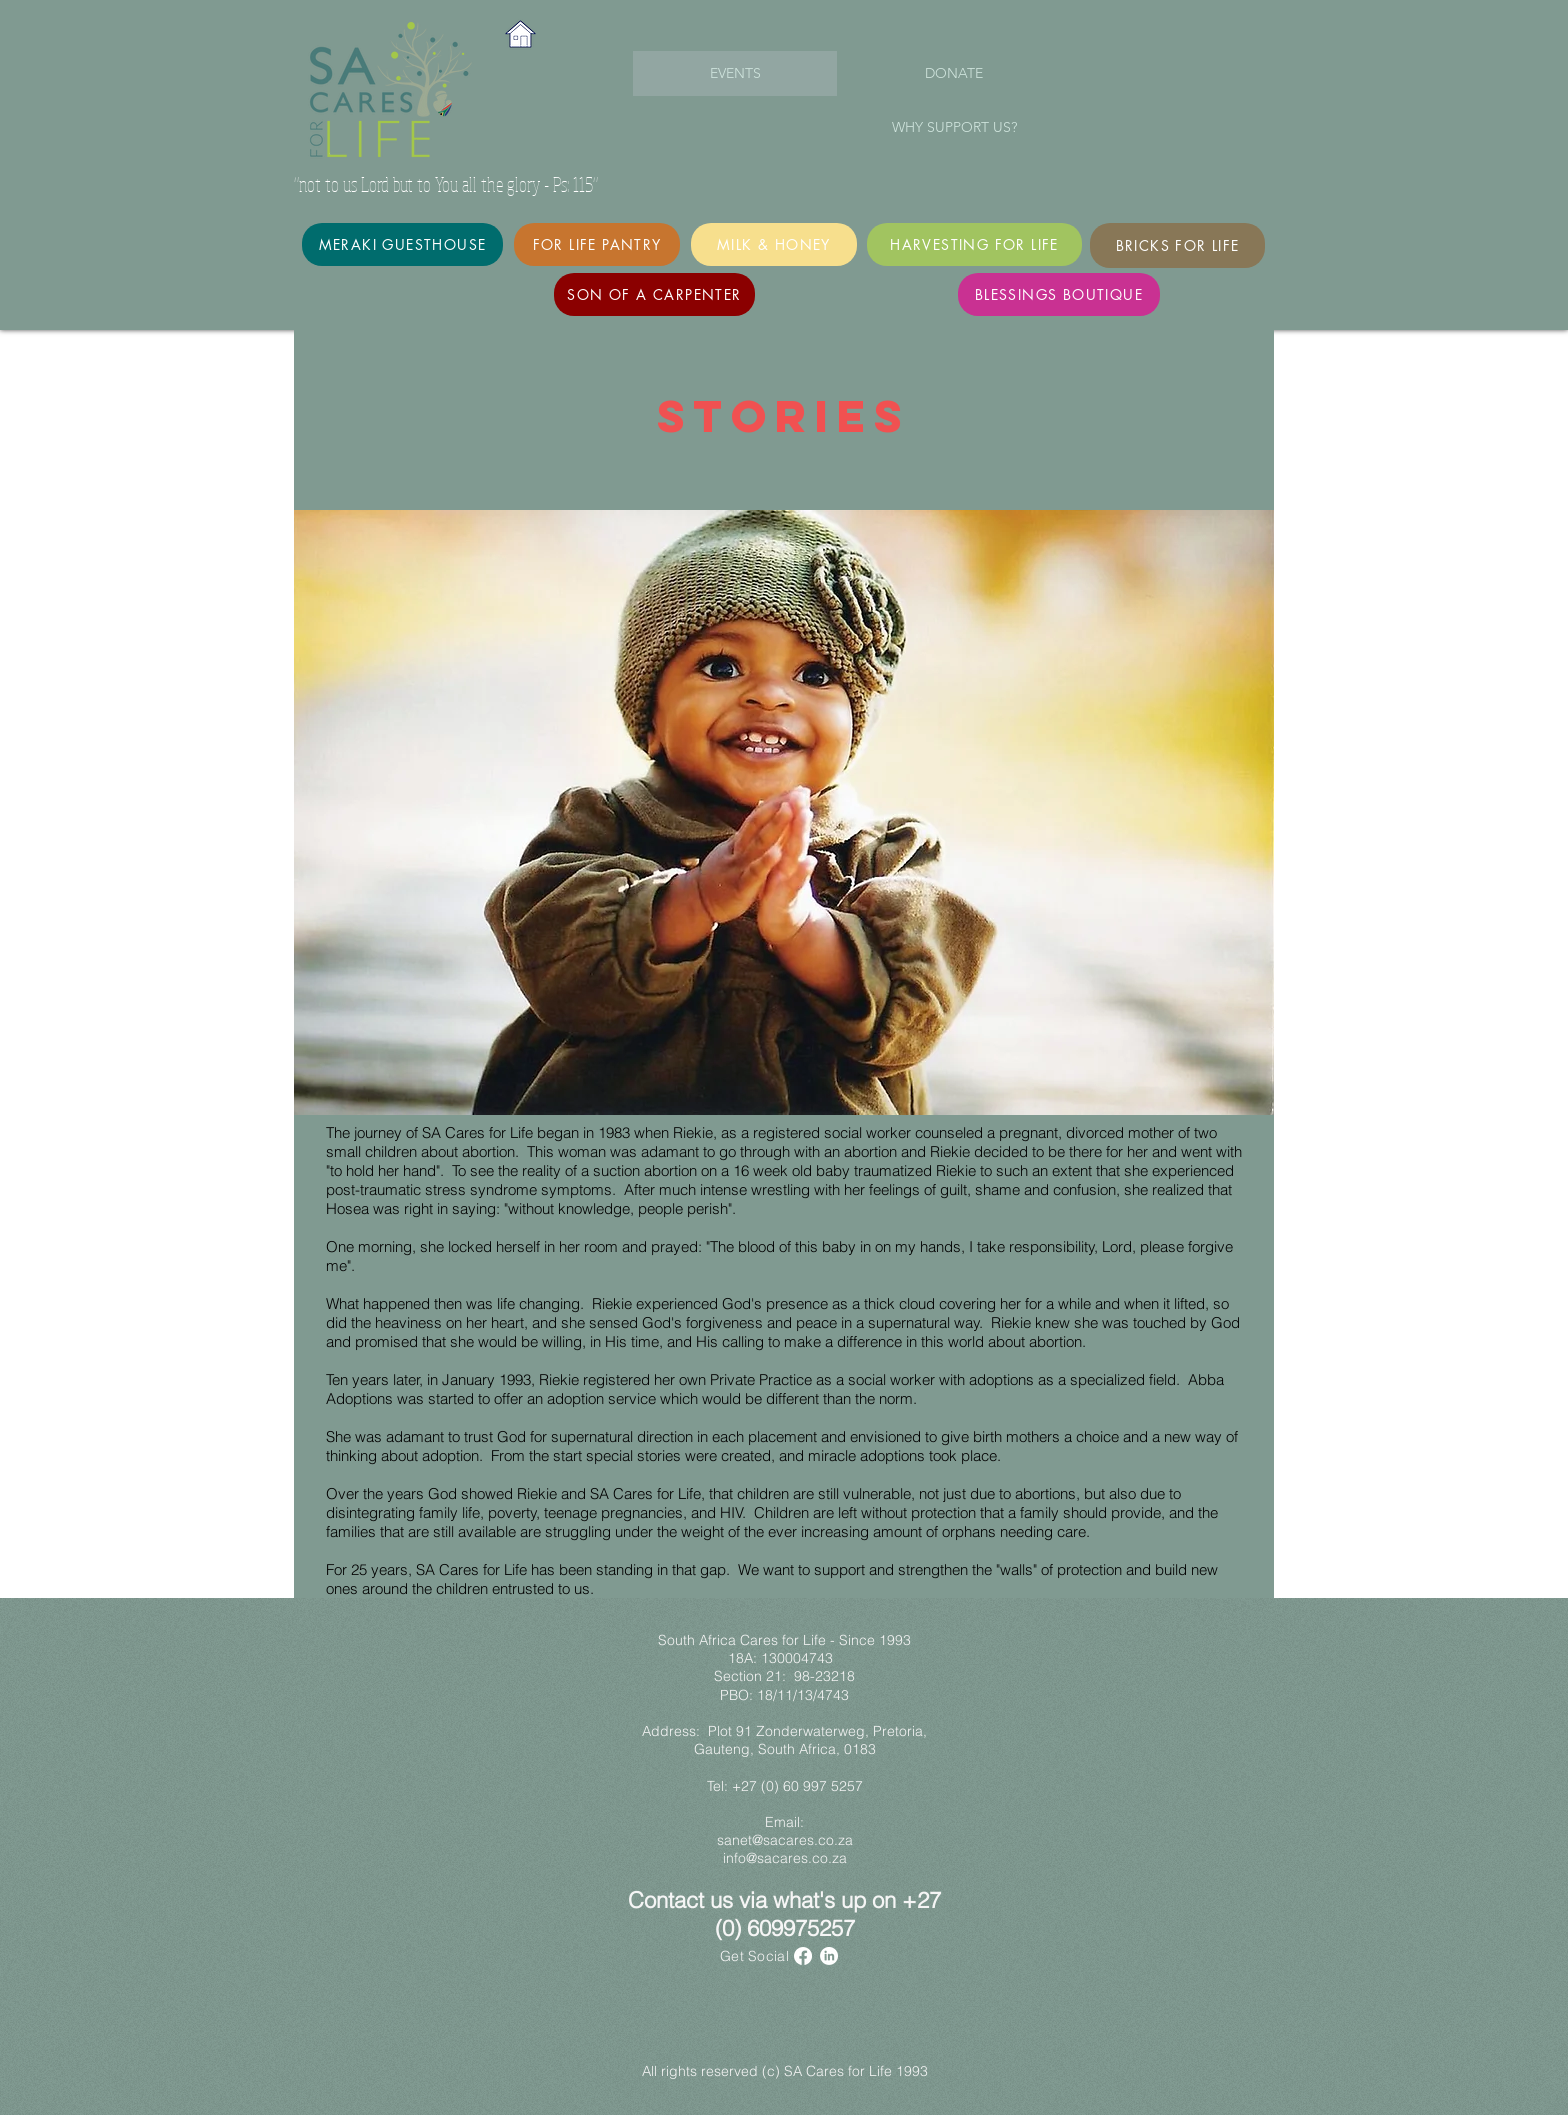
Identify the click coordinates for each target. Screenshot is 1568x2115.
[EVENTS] (735, 73)
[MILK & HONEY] (774, 244)
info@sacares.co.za (785, 1858)
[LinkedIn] (829, 1956)
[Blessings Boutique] (1059, 294)
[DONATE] (954, 74)
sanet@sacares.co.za (785, 1840)
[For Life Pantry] (597, 244)
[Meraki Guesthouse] (402, 244)
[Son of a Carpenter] (654, 294)
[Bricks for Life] (1177, 245)
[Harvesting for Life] (974, 244)
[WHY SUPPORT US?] (954, 127)
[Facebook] (803, 1956)
